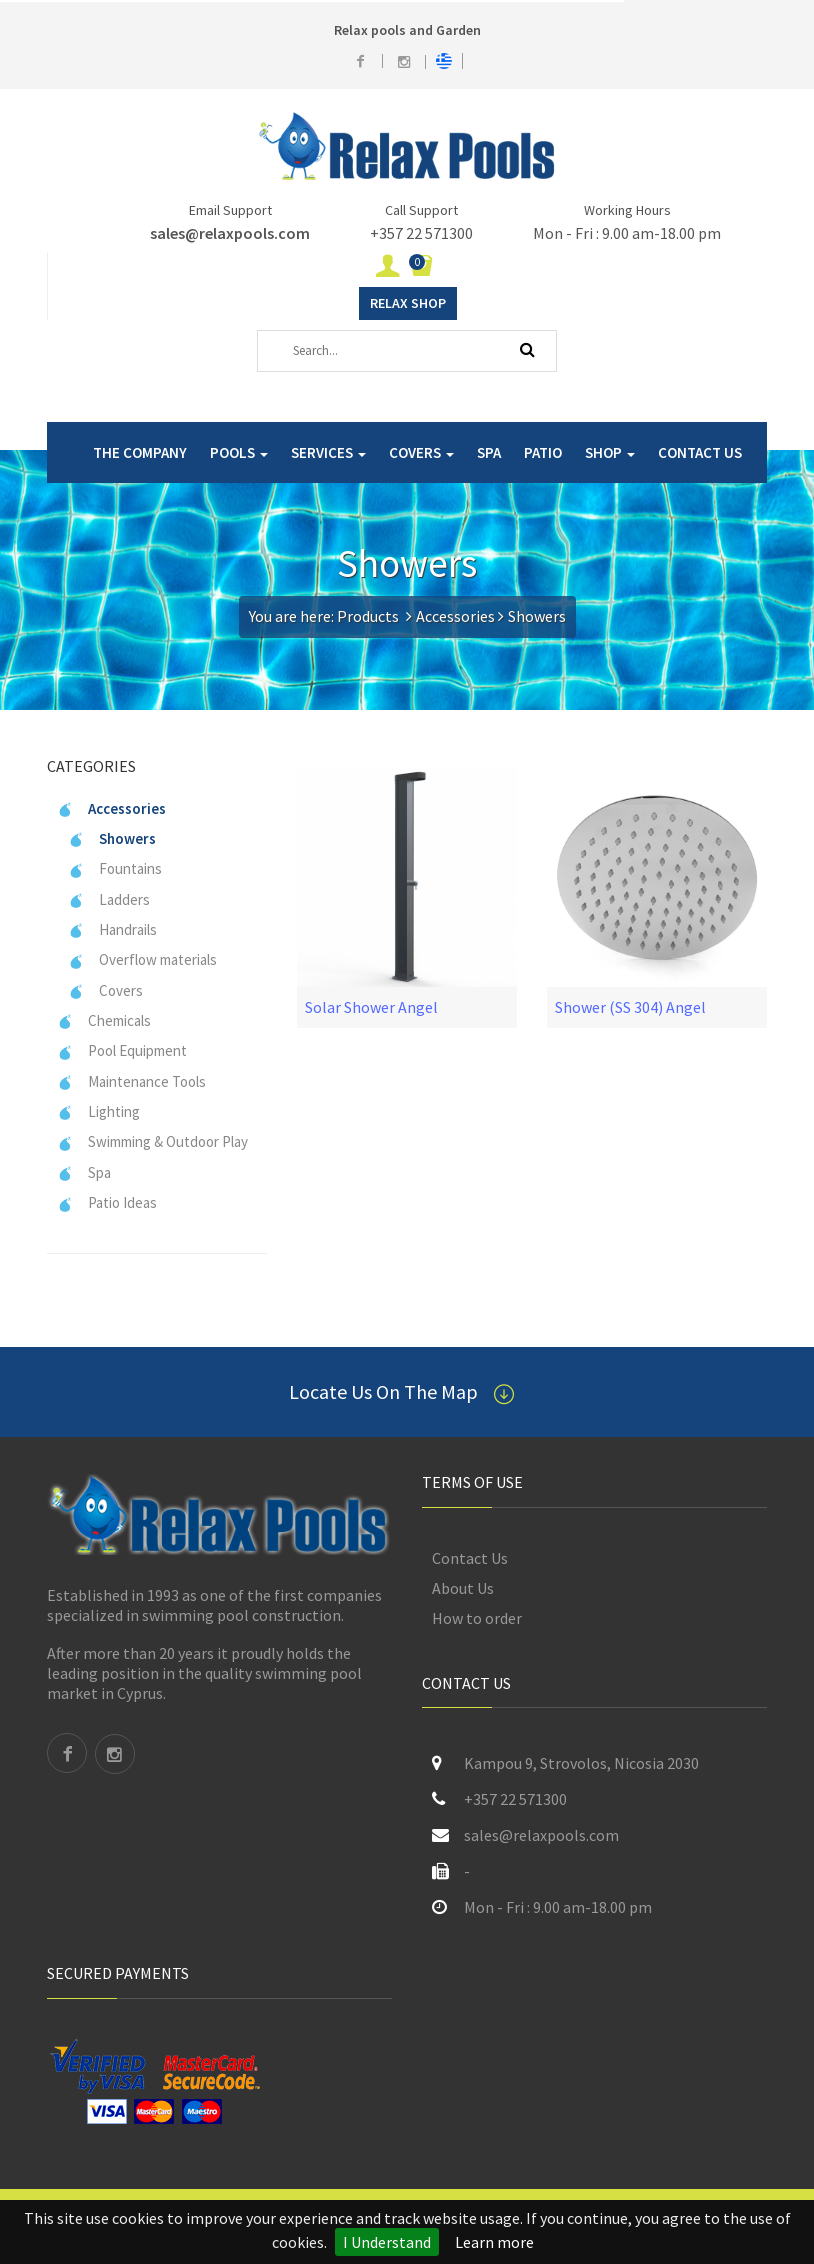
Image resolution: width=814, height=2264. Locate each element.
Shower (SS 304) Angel (630, 1007)
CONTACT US (700, 452)
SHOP (610, 452)
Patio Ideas (107, 1202)
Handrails (112, 929)
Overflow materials (142, 959)
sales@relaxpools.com (230, 233)
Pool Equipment (122, 1050)
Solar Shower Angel (371, 1007)
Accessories (455, 616)
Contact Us (470, 1558)
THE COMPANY (140, 452)
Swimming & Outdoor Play (152, 1141)
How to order (477, 1618)
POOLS (239, 452)
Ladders (109, 899)
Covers (105, 990)
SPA (489, 452)
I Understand (387, 2242)
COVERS (421, 452)
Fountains (115, 868)
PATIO (543, 452)
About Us (463, 1588)
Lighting (98, 1111)
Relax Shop (408, 303)
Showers (112, 838)
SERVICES (328, 452)
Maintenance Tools (131, 1081)
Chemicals (104, 1020)
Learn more (494, 2242)
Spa (84, 1172)
